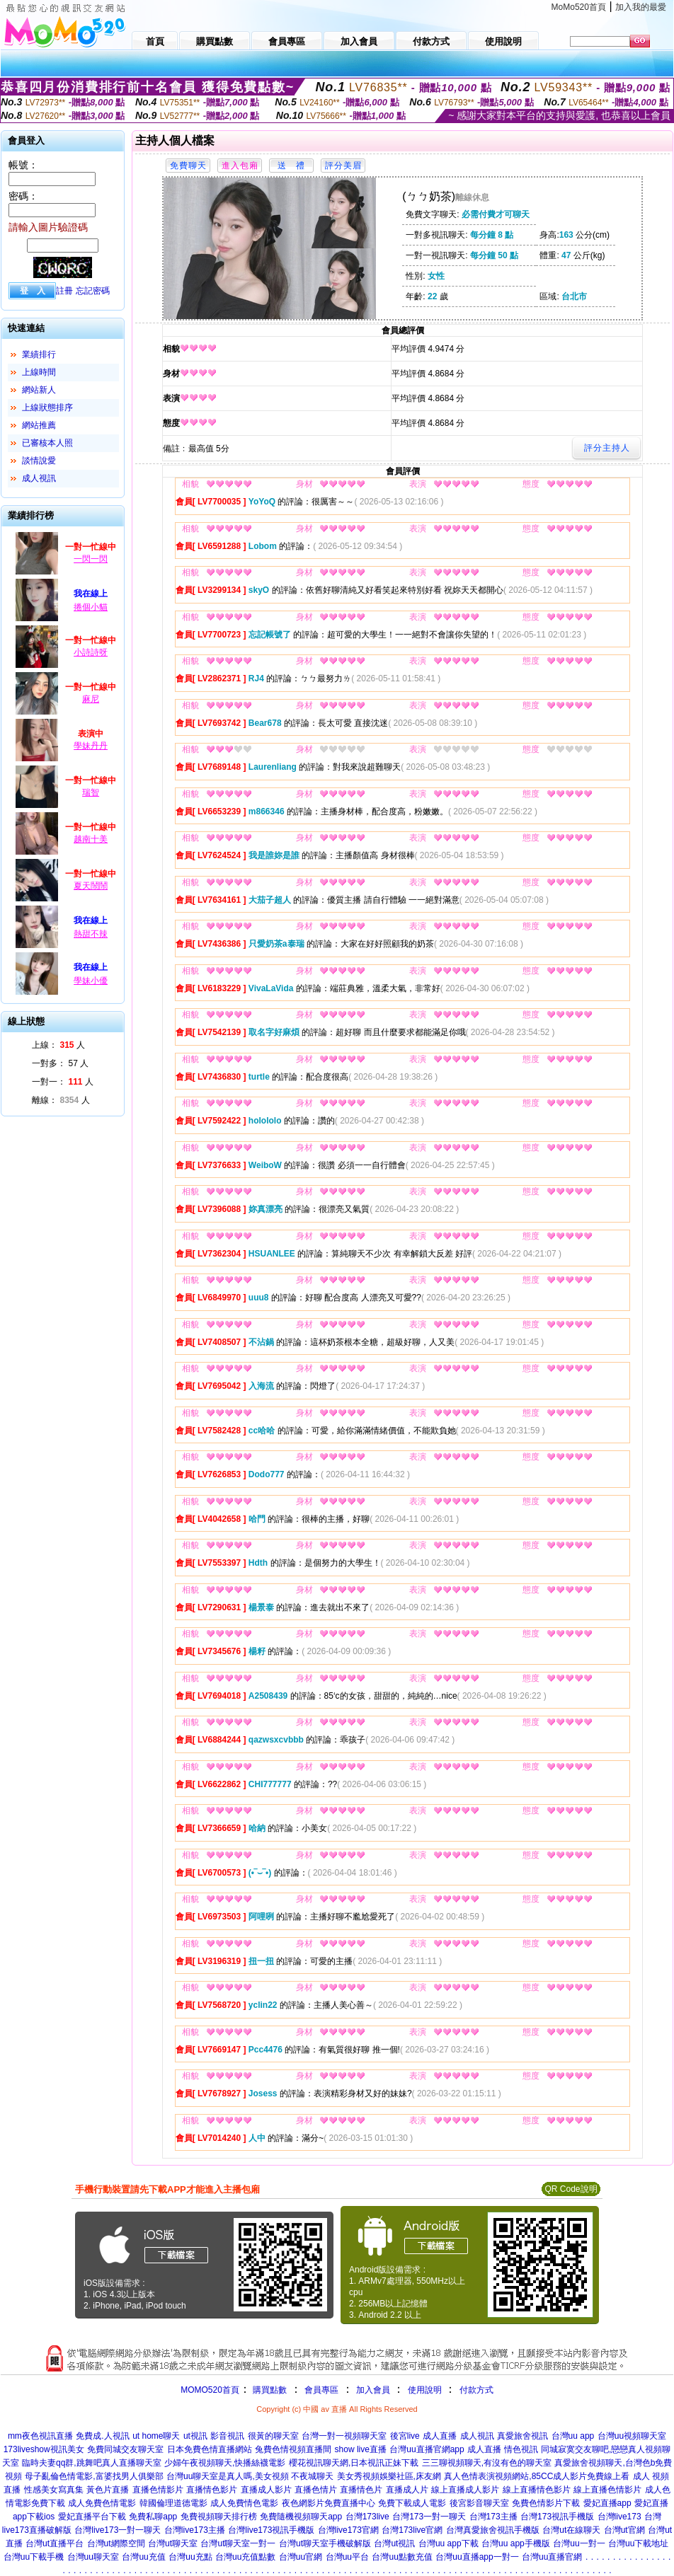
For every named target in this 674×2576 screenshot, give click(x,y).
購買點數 (269, 2390)
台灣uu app (573, 2436)
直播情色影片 (211, 2490)
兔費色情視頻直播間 (293, 2449)
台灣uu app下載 (448, 2543)
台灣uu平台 (347, 2557)
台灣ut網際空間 (116, 2543)
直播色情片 (316, 2490)
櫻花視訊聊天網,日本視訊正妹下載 (353, 2463)
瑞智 (90, 792)
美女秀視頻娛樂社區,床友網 (389, 2476)
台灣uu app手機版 (515, 2543)
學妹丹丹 (91, 746)
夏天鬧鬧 (91, 886)
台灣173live (367, 2517)
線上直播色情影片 (607, 2490)
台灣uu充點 (190, 2557)
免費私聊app (153, 2517)
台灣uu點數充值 (402, 2557)
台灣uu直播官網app (426, 2449)
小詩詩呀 (91, 652)
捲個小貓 (91, 607)
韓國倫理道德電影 (173, 2503)
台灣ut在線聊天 (571, 2530)
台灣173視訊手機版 (557, 2517)
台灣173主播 (493, 2517)
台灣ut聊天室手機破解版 (325, 2543)
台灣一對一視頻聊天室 (344, 2436)
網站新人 (39, 390)
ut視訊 (195, 2436)
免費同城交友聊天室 (125, 2449)
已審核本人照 (47, 443)
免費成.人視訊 (102, 2436)
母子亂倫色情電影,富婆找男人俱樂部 (94, 2476)
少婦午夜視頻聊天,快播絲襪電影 (224, 2463)
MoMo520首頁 (579, 7)
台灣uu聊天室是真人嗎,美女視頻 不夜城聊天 (249, 2476)
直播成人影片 (266, 2490)
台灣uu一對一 (579, 2543)
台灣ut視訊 (394, 2543)
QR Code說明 (570, 2189)
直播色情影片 (157, 2490)
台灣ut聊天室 (173, 2543)
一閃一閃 (91, 559)
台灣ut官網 (624, 2530)
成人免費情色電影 (244, 2503)
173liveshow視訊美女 (44, 2449)
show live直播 (361, 2449)
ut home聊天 (156, 2436)
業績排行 (39, 354)
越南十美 (91, 839)
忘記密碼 (93, 291)
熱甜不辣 (91, 934)
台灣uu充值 (143, 2557)
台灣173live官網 (412, 2530)
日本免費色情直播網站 (209, 2449)
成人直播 (440, 2436)
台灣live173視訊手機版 (271, 2530)
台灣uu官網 (300, 2557)
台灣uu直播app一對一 (476, 2557)
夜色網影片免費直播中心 (328, 2503)
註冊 (64, 291)
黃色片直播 (107, 2490)
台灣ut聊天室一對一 (237, 2543)
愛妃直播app (607, 2503)
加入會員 (373, 2390)
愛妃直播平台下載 (92, 2517)
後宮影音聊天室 (479, 2503)
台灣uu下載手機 (34, 2557)
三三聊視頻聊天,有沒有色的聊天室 (487, 2463)
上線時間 (39, 372)
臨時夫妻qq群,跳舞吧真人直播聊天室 (91, 2463)
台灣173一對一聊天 (429, 2517)
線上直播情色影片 (537, 2490)
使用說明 (425, 2390)
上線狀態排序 (47, 407)
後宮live (405, 2436)
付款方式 (476, 2390)
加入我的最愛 (640, 7)
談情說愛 (39, 461)
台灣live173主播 (194, 2530)
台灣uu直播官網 (552, 2557)
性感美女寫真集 (54, 2490)
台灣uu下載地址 (638, 2543)
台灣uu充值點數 (245, 2557)
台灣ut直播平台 (54, 2543)
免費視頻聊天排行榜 (219, 2517)
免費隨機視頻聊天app (301, 2517)
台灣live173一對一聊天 (117, 2530)
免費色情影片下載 (546, 2503)
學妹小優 (91, 981)
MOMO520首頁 (210, 2390)
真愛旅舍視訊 (522, 2436)
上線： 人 (58, 1045)
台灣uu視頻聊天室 (632, 2436)
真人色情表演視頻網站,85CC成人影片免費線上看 (536, 2476)
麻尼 (90, 699)
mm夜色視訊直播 (40, 2436)
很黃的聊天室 (273, 2436)
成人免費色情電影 (102, 2503)
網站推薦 (39, 425)
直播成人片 (407, 2490)
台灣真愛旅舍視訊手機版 (492, 2530)
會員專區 (321, 2390)
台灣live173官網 (348, 2530)
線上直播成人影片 (465, 2490)
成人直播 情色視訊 (502, 2449)
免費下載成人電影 (412, 2503)
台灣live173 (619, 2517)
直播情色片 (361, 2490)
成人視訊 (39, 478)
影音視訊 (227, 2436)
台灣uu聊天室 (93, 2557)
